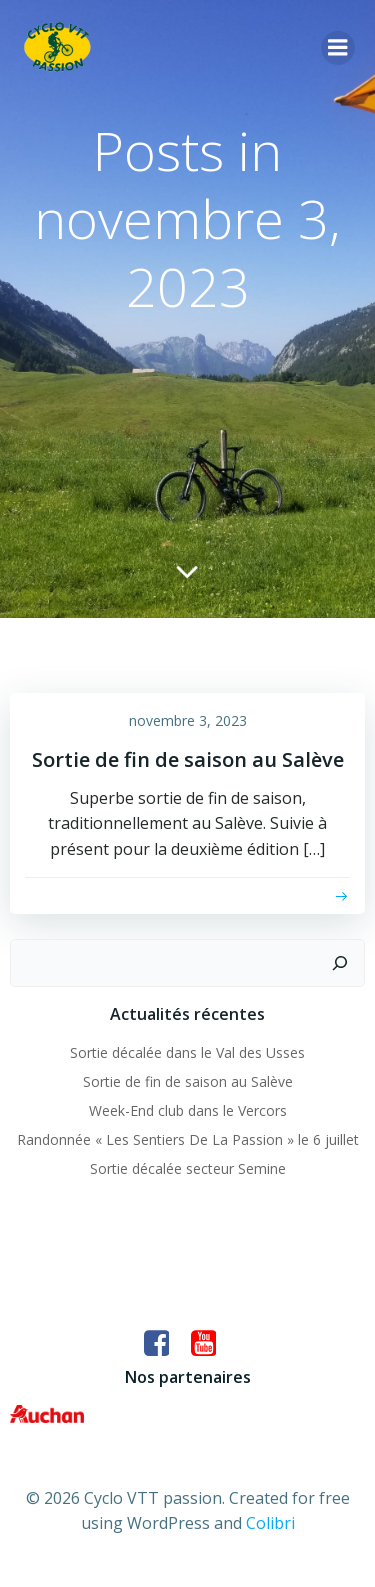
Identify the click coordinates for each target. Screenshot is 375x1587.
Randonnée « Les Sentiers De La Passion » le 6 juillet (188, 1139)
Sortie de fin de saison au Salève (188, 1081)
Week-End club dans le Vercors (188, 1110)
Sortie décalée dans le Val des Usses (187, 1052)
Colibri (270, 1523)
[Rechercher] (340, 963)
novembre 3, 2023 (188, 720)
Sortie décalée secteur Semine (188, 1168)
